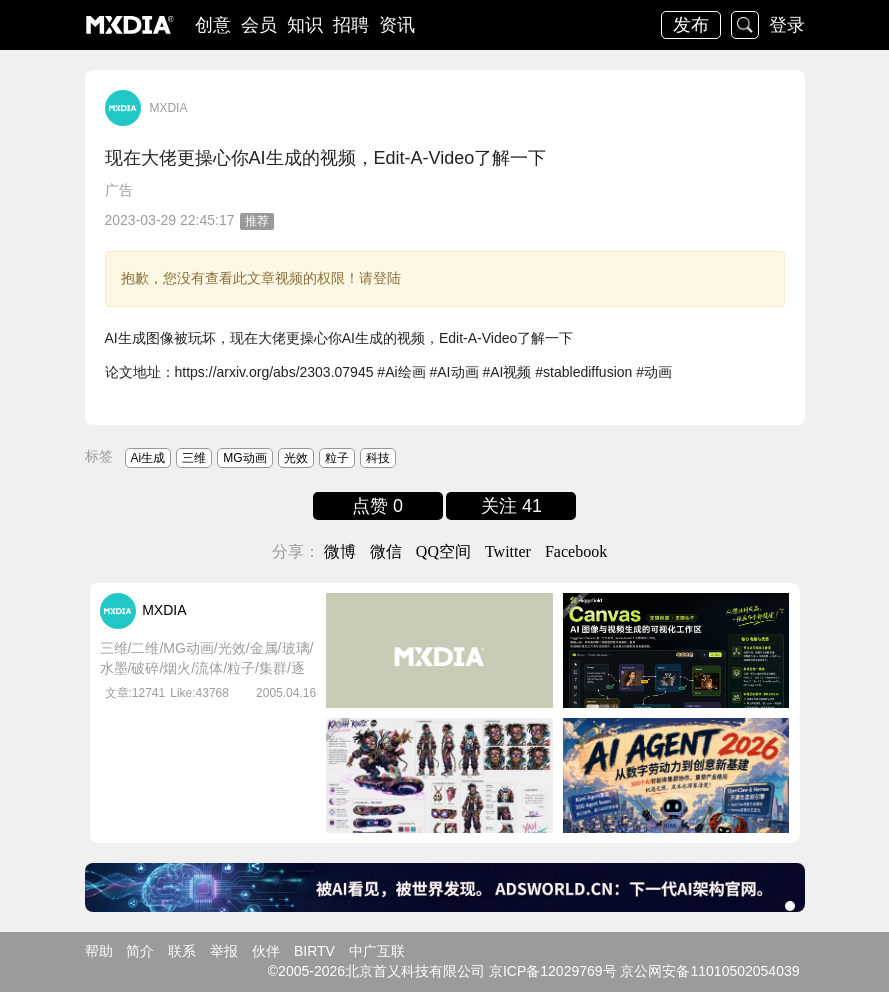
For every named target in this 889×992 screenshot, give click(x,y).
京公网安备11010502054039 (709, 971)
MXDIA (168, 108)
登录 (787, 25)
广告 (119, 190)
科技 (378, 458)
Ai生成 (148, 458)
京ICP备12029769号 (553, 971)
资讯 (397, 25)
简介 (140, 951)
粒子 (337, 458)
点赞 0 (377, 506)
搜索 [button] (745, 25)
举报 (224, 951)
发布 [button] (691, 25)
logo (130, 25)
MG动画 (244, 458)
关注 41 (511, 506)
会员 (259, 25)
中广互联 (377, 951)
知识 (305, 25)
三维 (194, 458)
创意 (213, 25)
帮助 (99, 951)
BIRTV (314, 951)
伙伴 (266, 951)
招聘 (351, 25)
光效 (296, 458)
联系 (182, 951)
